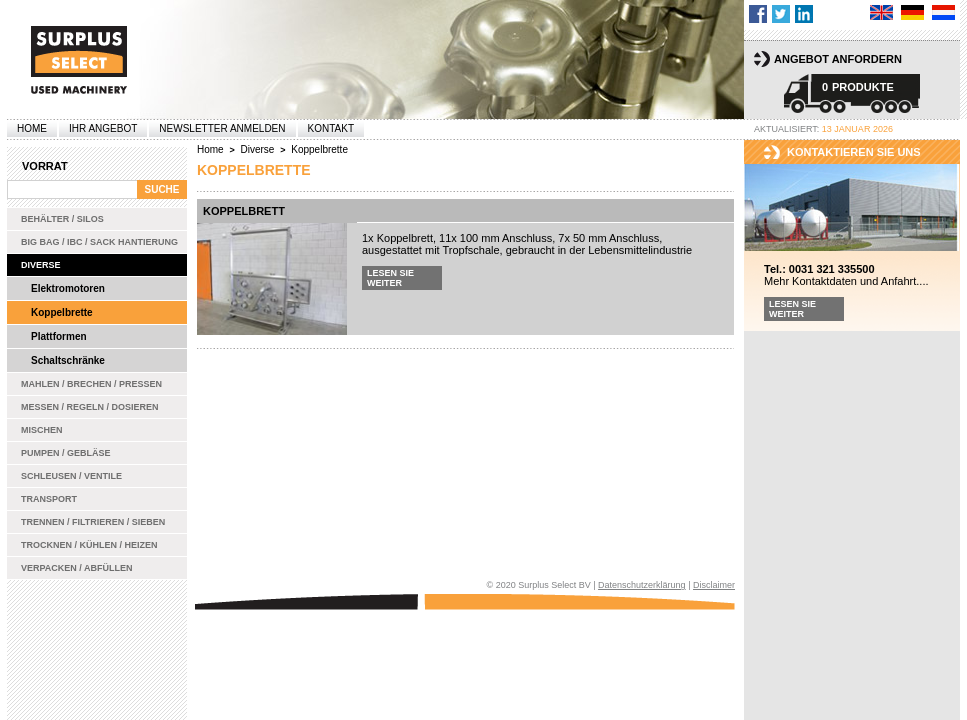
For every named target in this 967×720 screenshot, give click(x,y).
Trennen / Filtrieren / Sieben (93, 522)
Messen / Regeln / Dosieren (90, 407)
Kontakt (331, 128)
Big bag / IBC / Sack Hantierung (99, 242)
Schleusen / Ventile (71, 476)
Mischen (42, 430)
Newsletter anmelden (222, 128)
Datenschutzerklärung (642, 585)
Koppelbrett (244, 211)
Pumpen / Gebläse (66, 453)
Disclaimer (714, 585)
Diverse (41, 265)
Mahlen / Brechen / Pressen (91, 384)
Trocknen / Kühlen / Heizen (89, 545)
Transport (49, 499)
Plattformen (59, 336)
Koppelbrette (62, 312)
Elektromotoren (68, 288)
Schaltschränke (68, 360)
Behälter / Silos (62, 219)
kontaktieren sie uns (854, 152)
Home (32, 128)
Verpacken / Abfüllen (77, 568)
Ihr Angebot (103, 128)
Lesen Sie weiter (390, 278)
